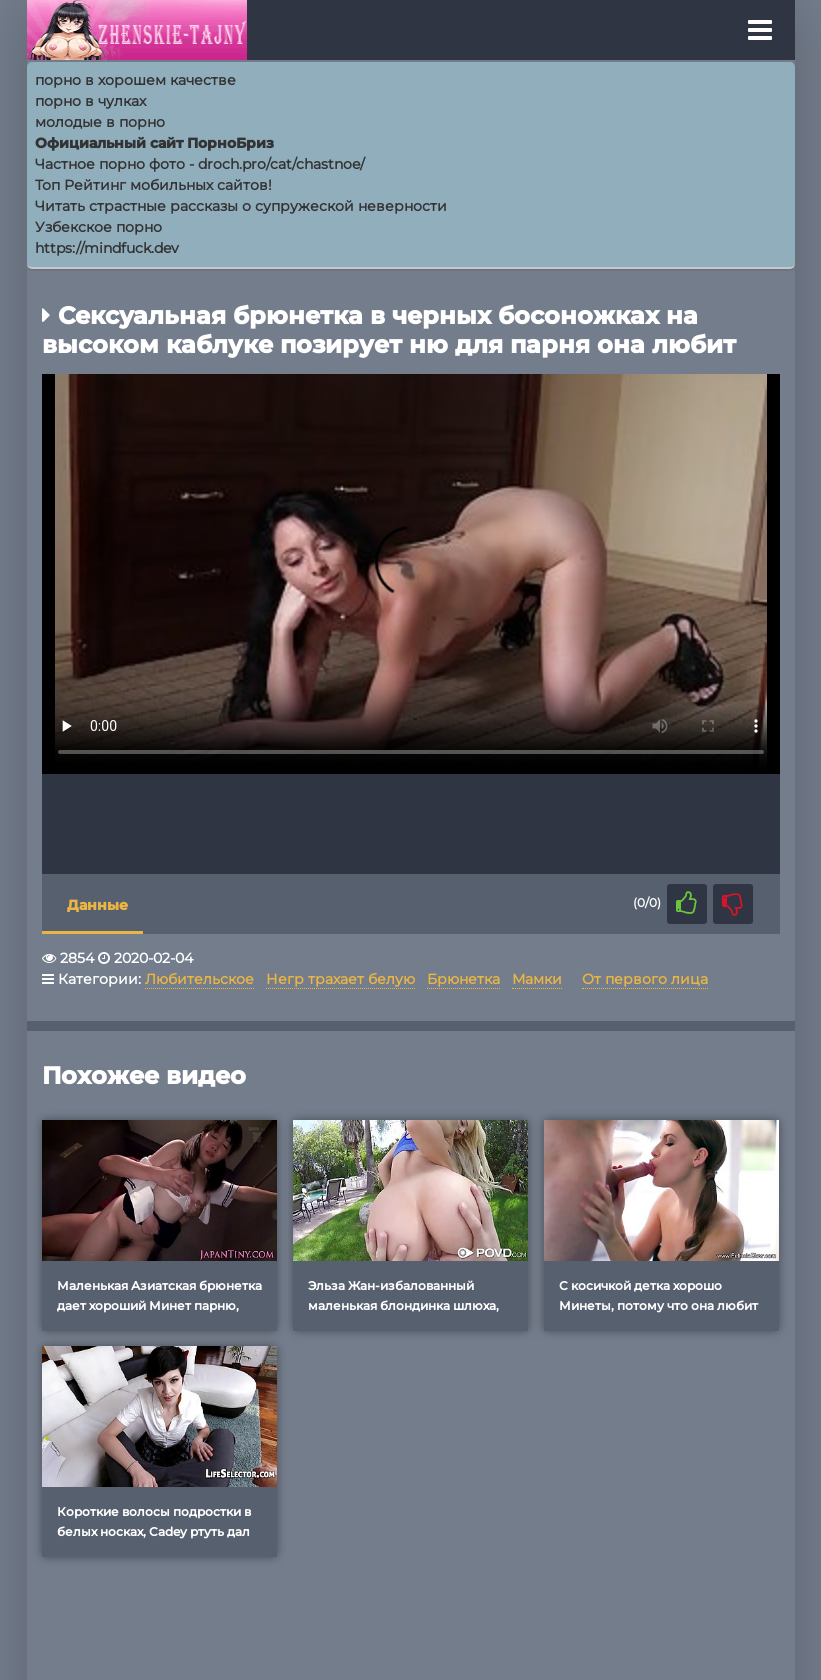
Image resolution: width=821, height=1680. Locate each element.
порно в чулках (90, 101)
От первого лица (645, 979)
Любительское (199, 979)
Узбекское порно (98, 227)
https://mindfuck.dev (107, 248)
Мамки (537, 979)
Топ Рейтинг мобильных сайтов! (153, 185)
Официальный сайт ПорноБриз (154, 143)
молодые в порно (100, 122)
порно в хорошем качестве (135, 80)
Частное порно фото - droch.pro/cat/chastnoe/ (200, 164)
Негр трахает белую (340, 979)
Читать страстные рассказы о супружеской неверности (241, 206)
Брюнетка (463, 979)
